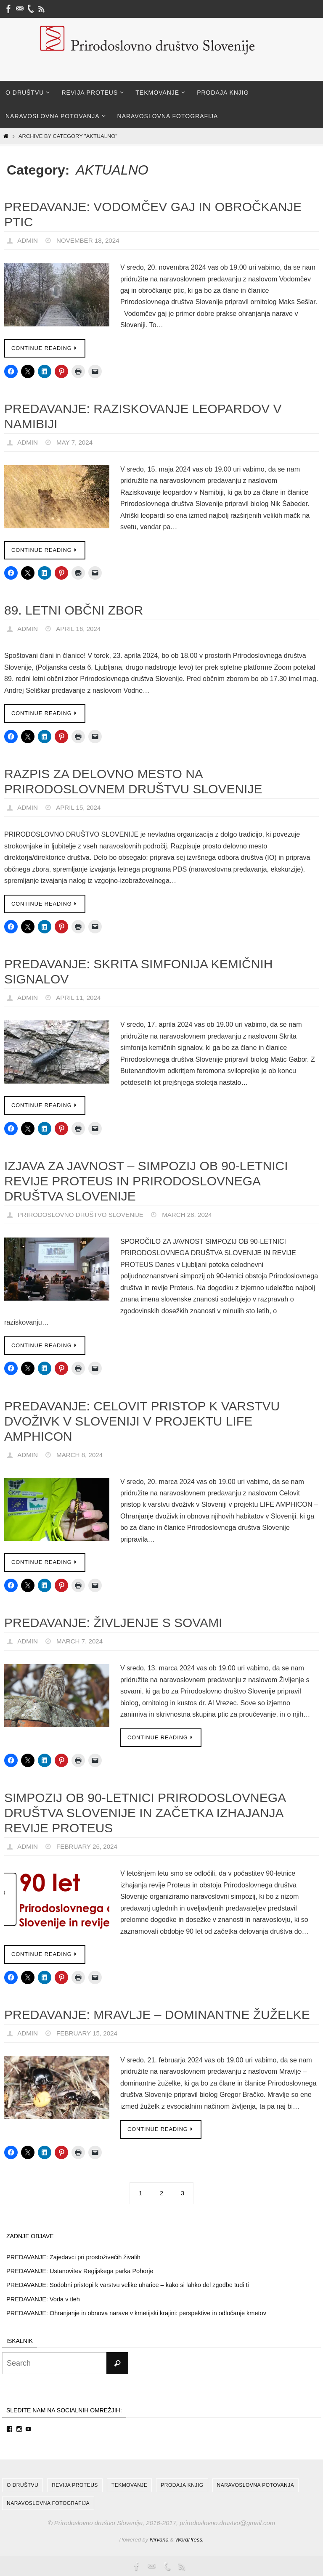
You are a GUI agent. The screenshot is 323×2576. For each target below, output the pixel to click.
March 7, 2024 (82, 1641)
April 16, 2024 (80, 628)
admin (28, 240)
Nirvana (159, 2539)
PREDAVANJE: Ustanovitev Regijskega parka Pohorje (82, 2270)
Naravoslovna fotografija (48, 2502)
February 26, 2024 (90, 1846)
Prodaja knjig (182, 2485)
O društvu (22, 2485)
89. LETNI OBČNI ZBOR (73, 610)
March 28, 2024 (195, 1214)
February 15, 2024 (90, 2033)
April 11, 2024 (80, 997)
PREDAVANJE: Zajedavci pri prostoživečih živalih (75, 2257)
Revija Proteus (75, 2485)
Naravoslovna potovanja (255, 2485)
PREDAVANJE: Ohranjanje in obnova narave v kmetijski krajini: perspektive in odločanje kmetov (140, 2312)
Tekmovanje (129, 2485)
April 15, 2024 (80, 807)
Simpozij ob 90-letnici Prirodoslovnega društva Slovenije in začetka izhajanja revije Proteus (144, 1813)
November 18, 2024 (91, 240)
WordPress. (189, 2539)
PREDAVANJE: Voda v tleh (44, 2298)
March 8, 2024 (82, 1454)
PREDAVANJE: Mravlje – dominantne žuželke (157, 2015)
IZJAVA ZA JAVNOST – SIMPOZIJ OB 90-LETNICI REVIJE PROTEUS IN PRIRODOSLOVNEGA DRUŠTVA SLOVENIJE (146, 1181)
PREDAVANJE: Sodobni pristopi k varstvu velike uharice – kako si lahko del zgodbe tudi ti (131, 2284)
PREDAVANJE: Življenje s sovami (113, 1623)
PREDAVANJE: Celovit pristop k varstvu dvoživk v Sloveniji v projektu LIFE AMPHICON (142, 1421)
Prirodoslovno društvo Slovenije (84, 1214)
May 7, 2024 (77, 442)
